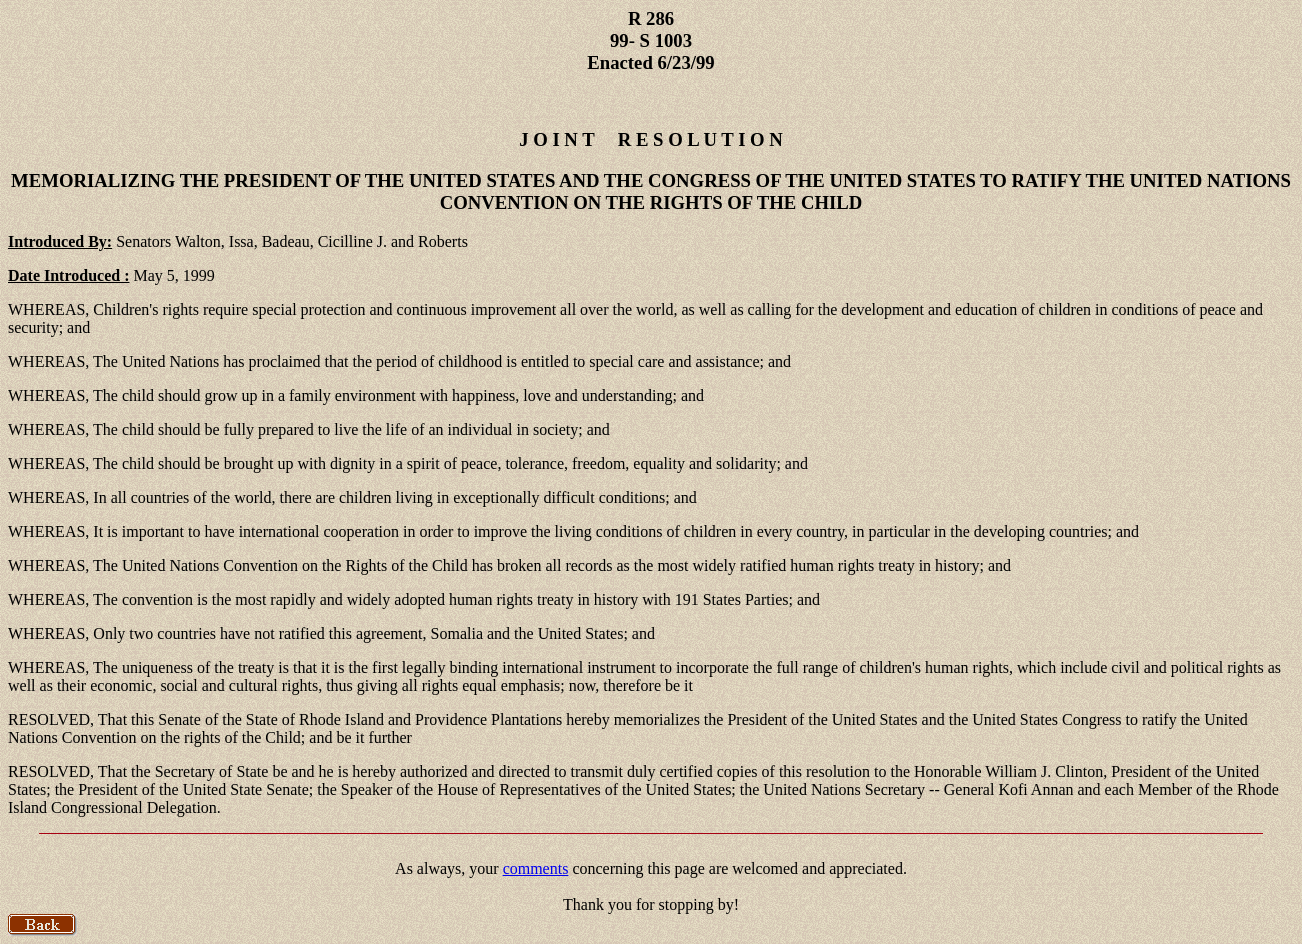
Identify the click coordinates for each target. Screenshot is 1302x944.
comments (536, 868)
